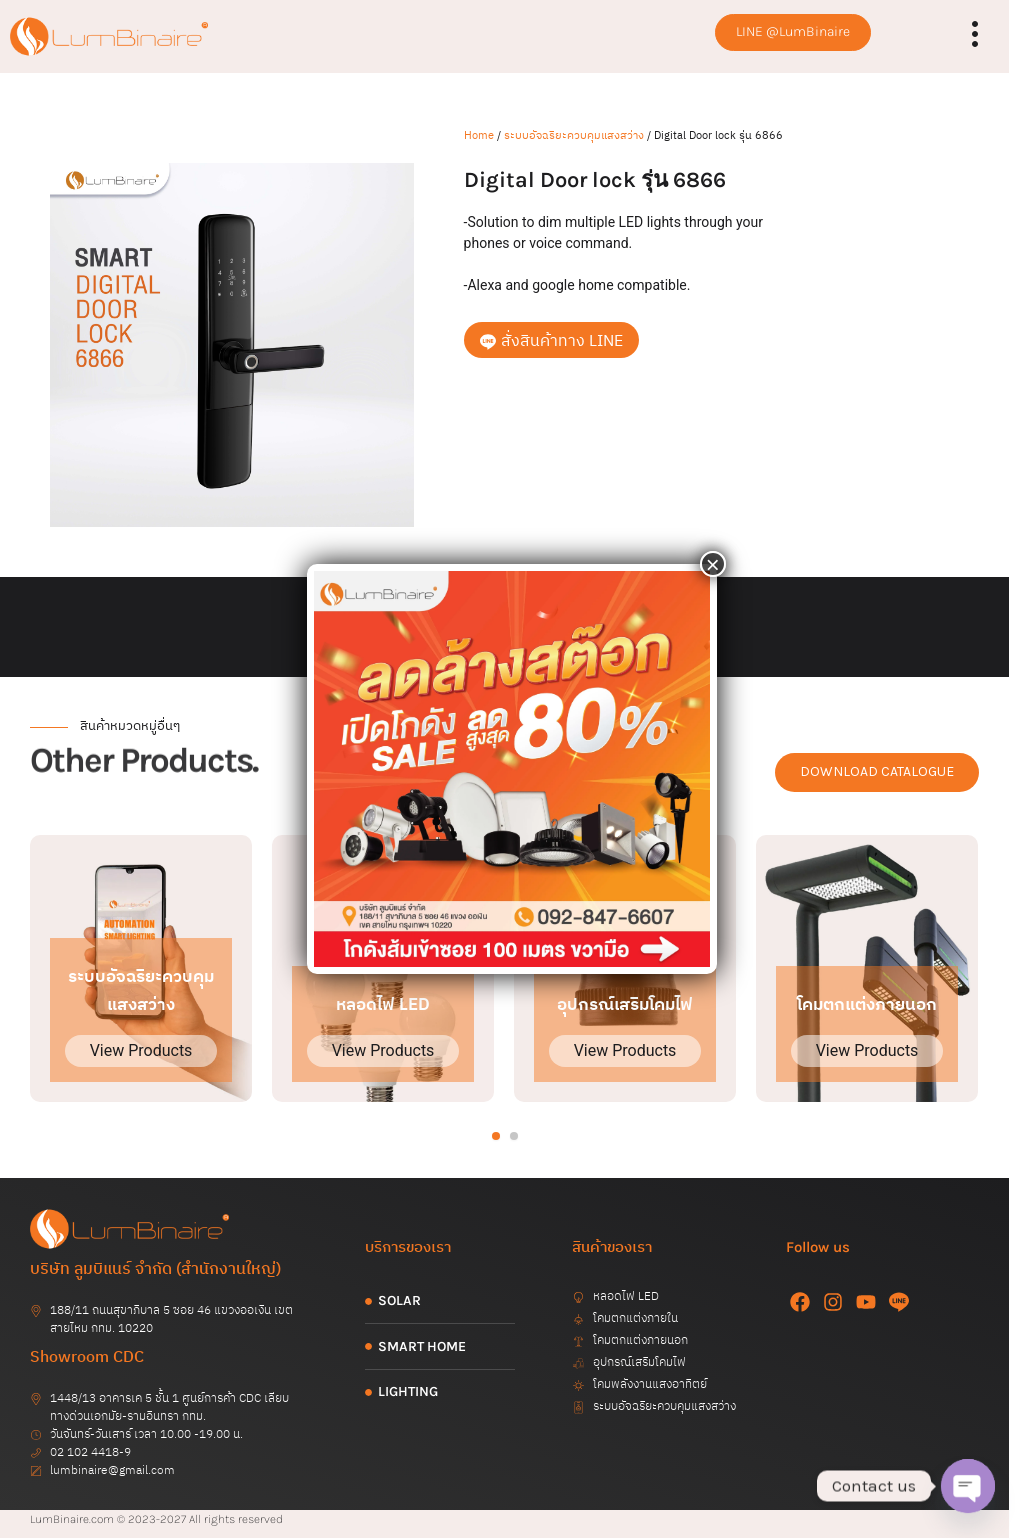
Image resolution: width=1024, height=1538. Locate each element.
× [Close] (713, 564)
